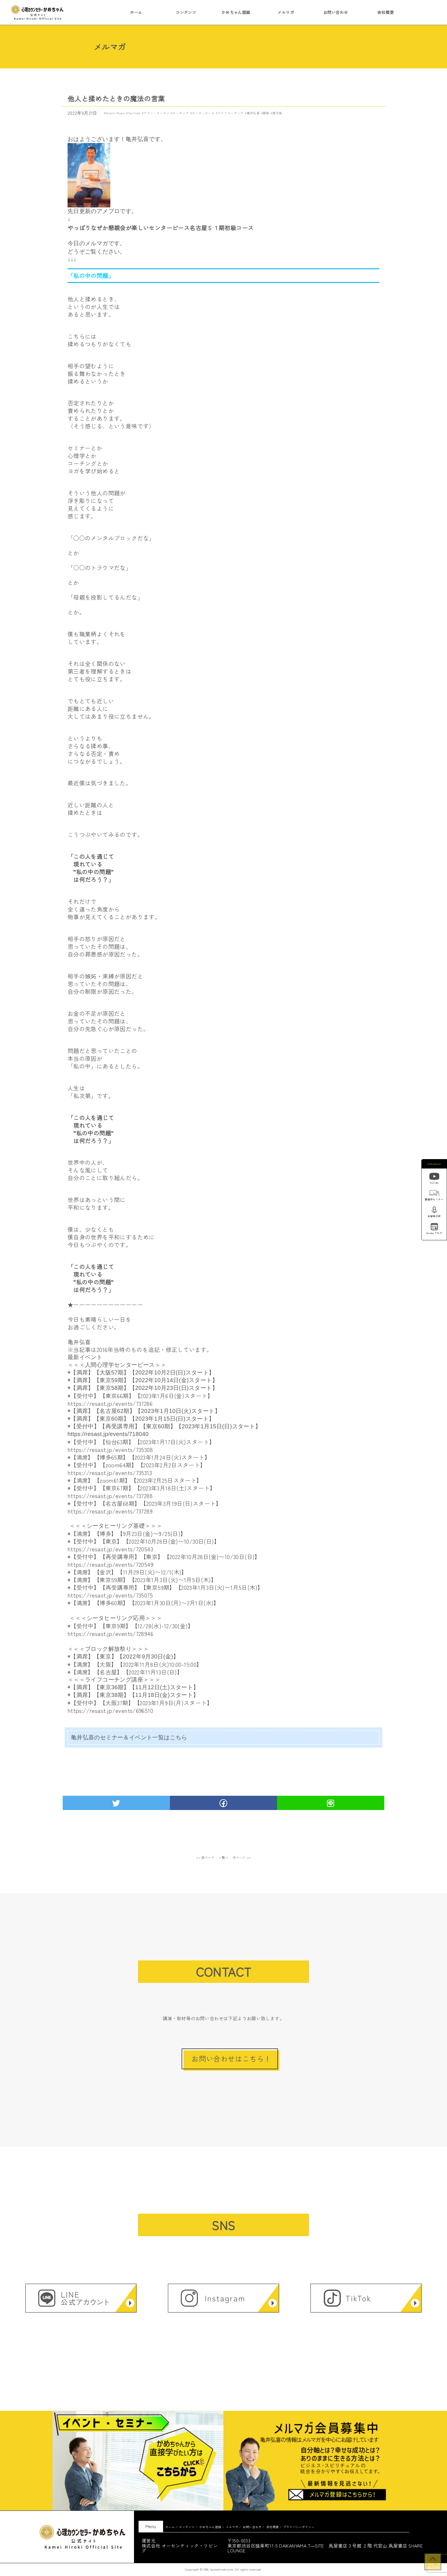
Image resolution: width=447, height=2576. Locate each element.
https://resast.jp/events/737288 (110, 1496)
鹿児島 (277, 113)
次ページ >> (242, 1857)
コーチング (180, 113)
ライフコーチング (231, 113)
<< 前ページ (205, 1857)
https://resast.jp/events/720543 (110, 1549)
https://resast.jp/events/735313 (110, 1472)
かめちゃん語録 (236, 12)
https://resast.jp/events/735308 (110, 1449)
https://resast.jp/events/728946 (110, 1633)
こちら (178, 1737)
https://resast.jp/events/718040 (108, 1434)
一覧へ (223, 1857)
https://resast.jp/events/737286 (110, 1403)
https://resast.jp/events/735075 (110, 1595)
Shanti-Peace (115, 113)
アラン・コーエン (156, 113)
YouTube (134, 113)
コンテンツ (186, 12)
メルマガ (285, 12)
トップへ (433, 2565)
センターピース (203, 113)
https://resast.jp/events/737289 (110, 1511)
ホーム (136, 12)
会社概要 (385, 12)
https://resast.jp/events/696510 (110, 1710)
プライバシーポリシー (298, 2527)
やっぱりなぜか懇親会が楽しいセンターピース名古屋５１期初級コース (161, 228)
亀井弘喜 (253, 113)
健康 (266, 113)
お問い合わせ (335, 12)
